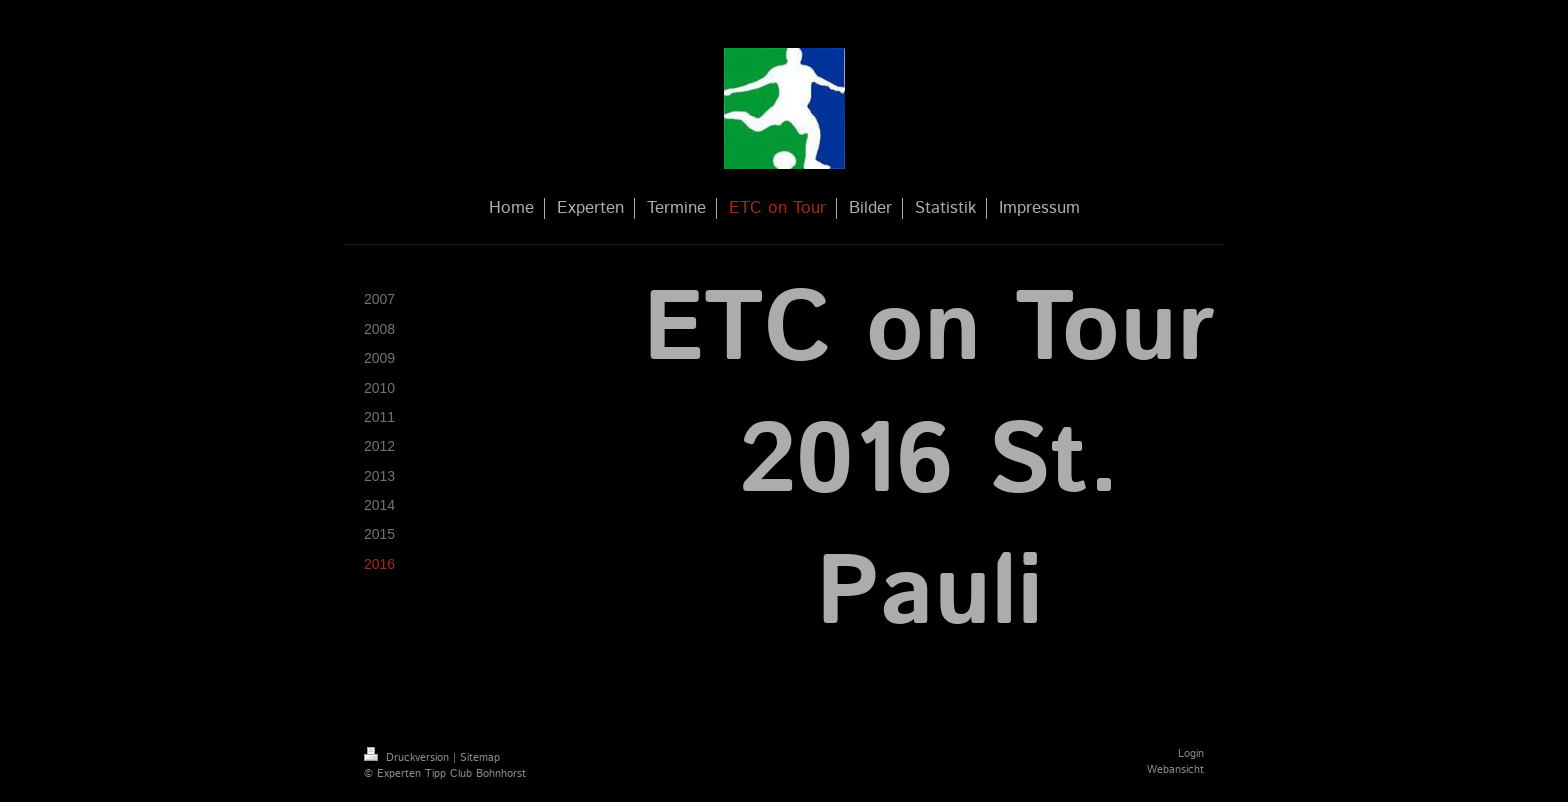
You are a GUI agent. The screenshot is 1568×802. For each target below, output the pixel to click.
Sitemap (480, 758)
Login (1191, 754)
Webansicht (1175, 770)
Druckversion (408, 758)
